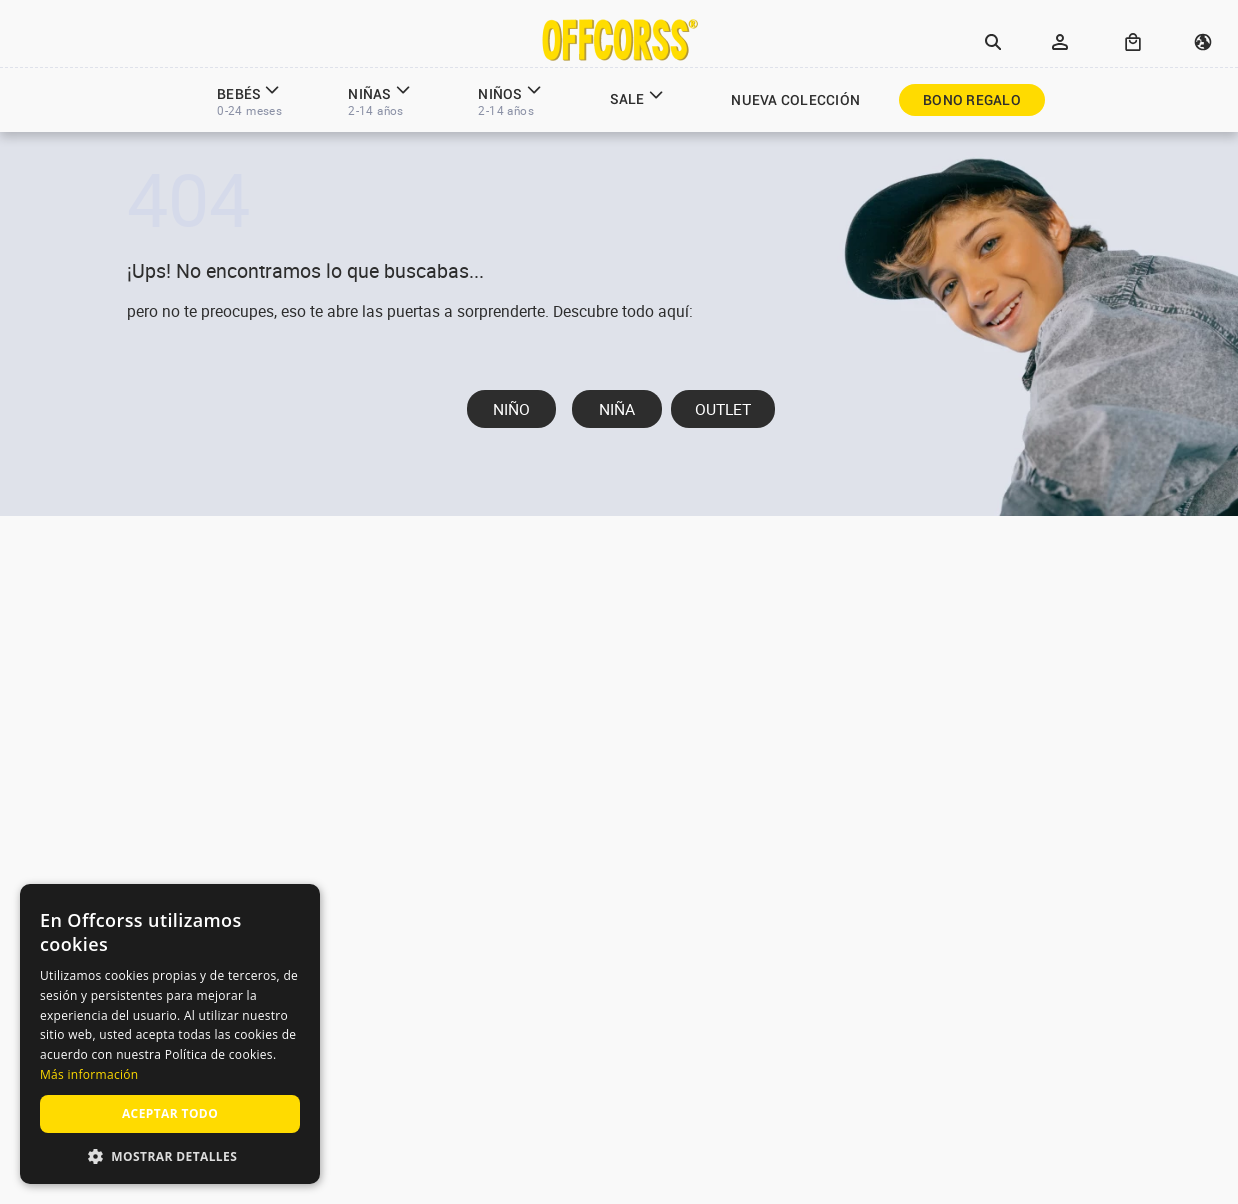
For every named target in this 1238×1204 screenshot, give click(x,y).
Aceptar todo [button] (170, 1113)
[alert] (170, 1034)
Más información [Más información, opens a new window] (89, 1074)
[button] (993, 43)
